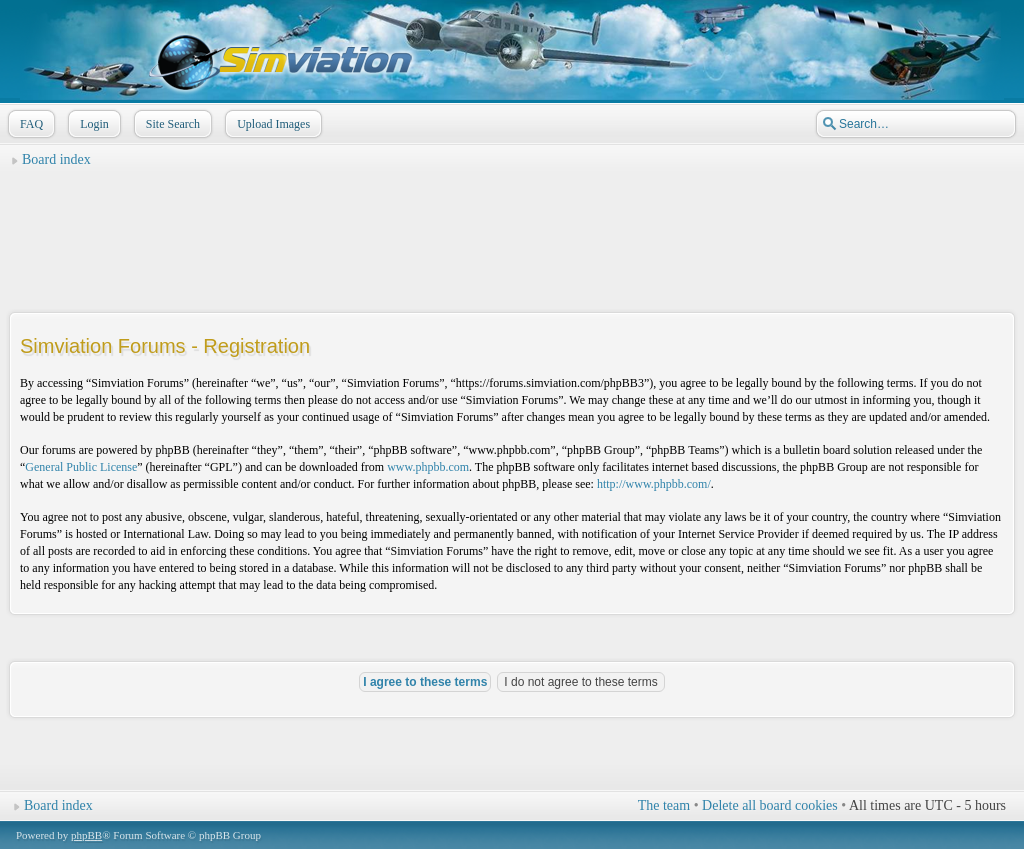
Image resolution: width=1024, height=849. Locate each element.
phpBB (86, 835)
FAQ (29, 124)
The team (664, 805)
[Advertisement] (512, 221)
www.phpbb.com (428, 467)
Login (92, 124)
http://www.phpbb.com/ (654, 484)
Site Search (171, 124)
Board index (56, 159)
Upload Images (271, 124)
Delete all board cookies (770, 805)
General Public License (81, 467)
